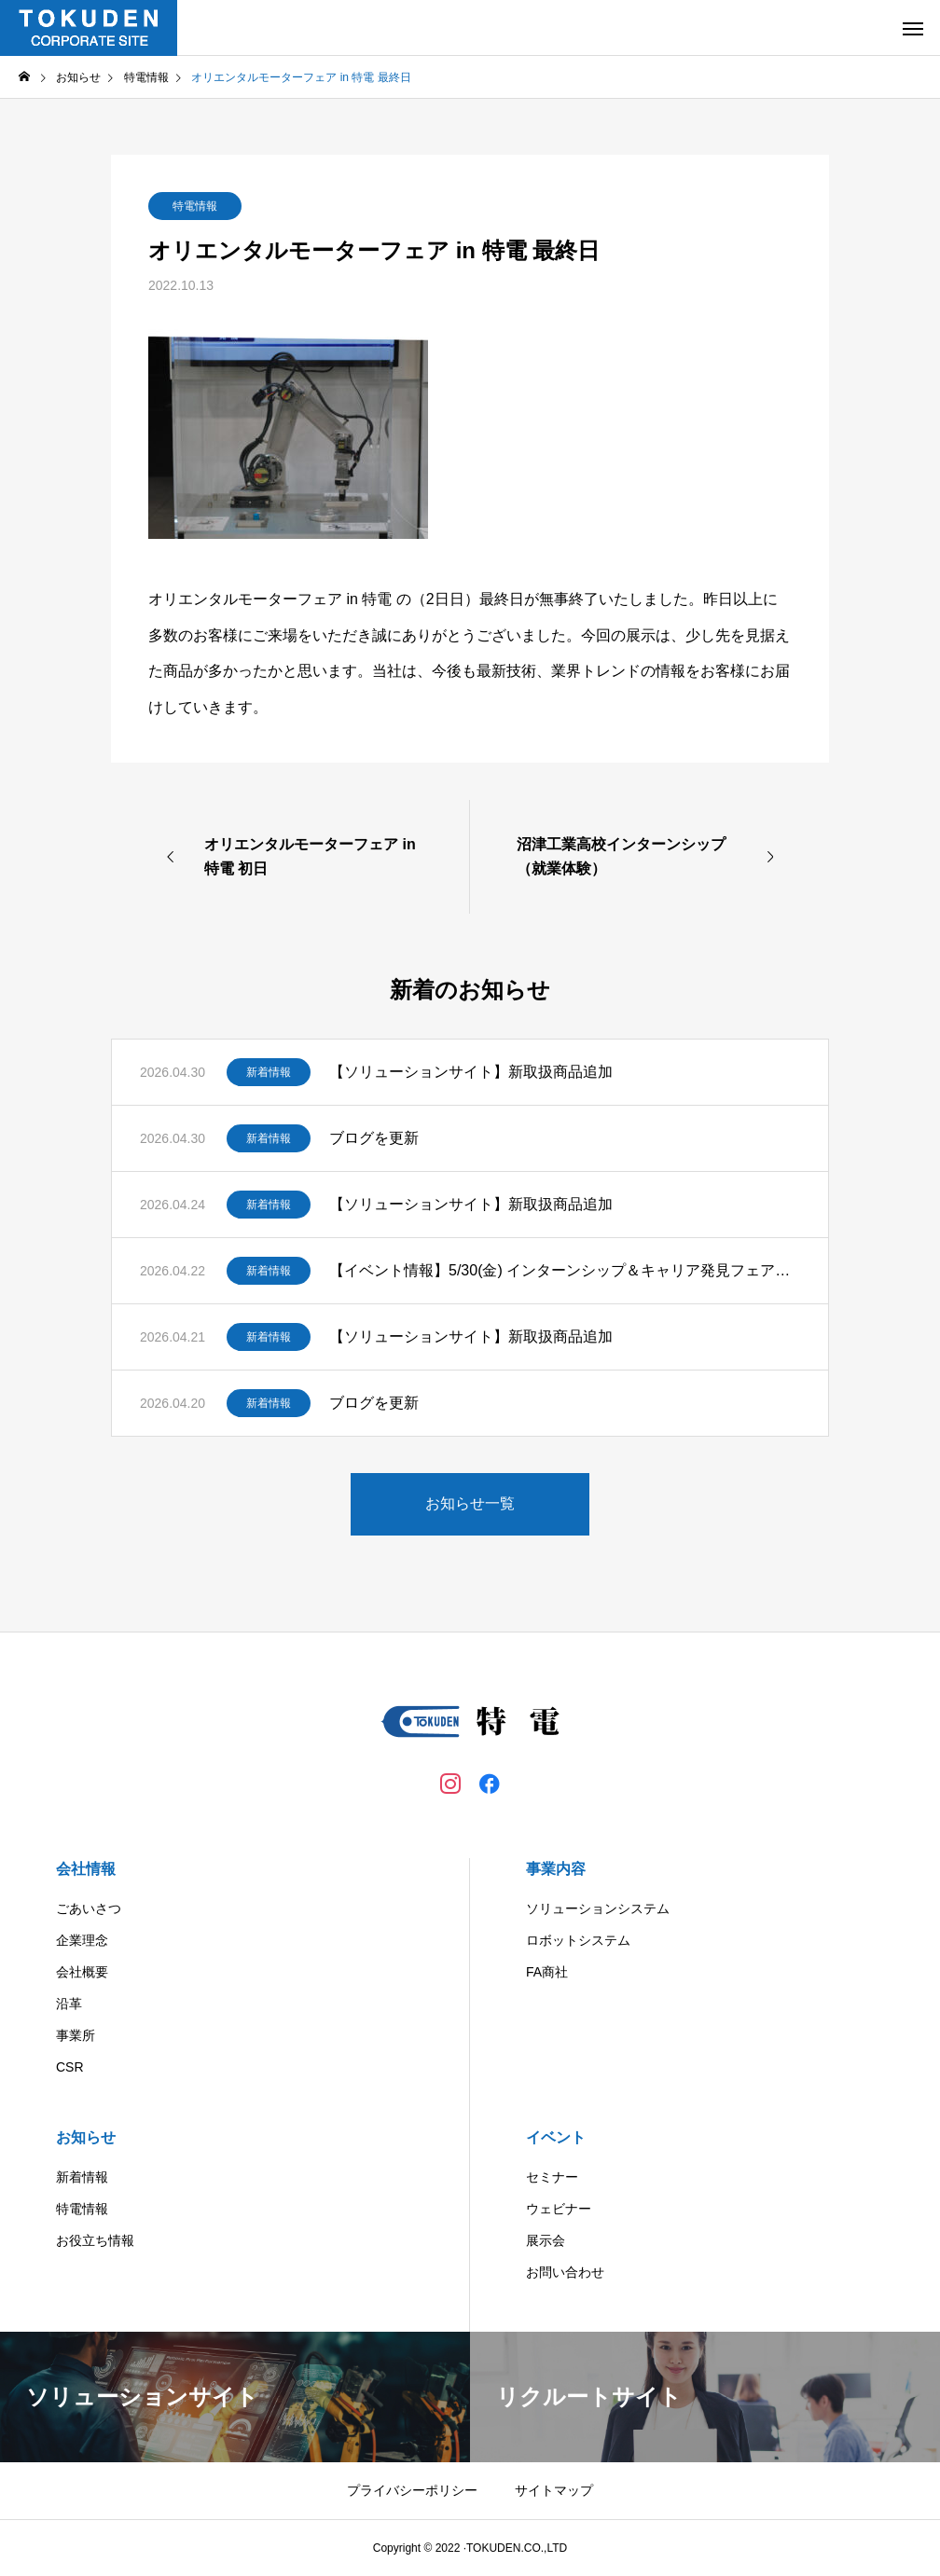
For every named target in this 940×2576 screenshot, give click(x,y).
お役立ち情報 (95, 2240)
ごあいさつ (88, 1908)
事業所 (75, 2035)
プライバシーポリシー (412, 2490)
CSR (70, 2066)
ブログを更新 (374, 1138)
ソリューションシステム (598, 1908)
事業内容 (556, 1869)
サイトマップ (554, 2490)
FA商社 (547, 1971)
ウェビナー (558, 2208)
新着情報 (268, 1072)
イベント (556, 2137)
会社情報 (86, 1869)
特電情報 (195, 206)
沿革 (69, 2003)
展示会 (545, 2240)
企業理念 (82, 1940)
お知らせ (86, 2137)
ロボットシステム (578, 1940)
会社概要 (82, 1971)
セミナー (552, 2177)
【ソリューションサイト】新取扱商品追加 (471, 1072)
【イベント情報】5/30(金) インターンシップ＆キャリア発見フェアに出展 (564, 1270)
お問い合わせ (565, 2272)
